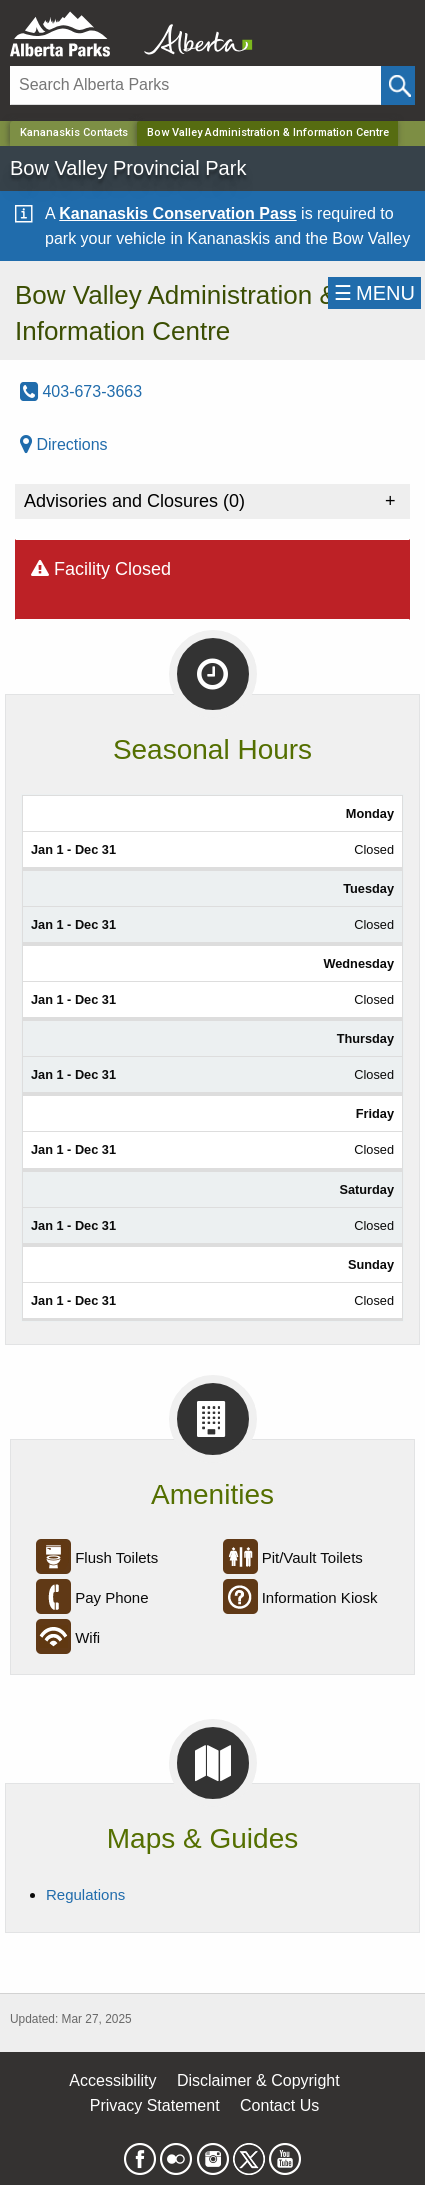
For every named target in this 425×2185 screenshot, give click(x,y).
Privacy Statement (155, 2105)
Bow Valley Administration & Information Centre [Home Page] (268, 132)
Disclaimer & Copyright (258, 2080)
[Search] (195, 85)
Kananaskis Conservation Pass (177, 213)
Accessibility (112, 2080)
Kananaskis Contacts (74, 132)
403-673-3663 (81, 391)
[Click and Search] (398, 85)
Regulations (85, 1894)
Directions (64, 444)
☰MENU (374, 293)
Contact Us (279, 2105)
